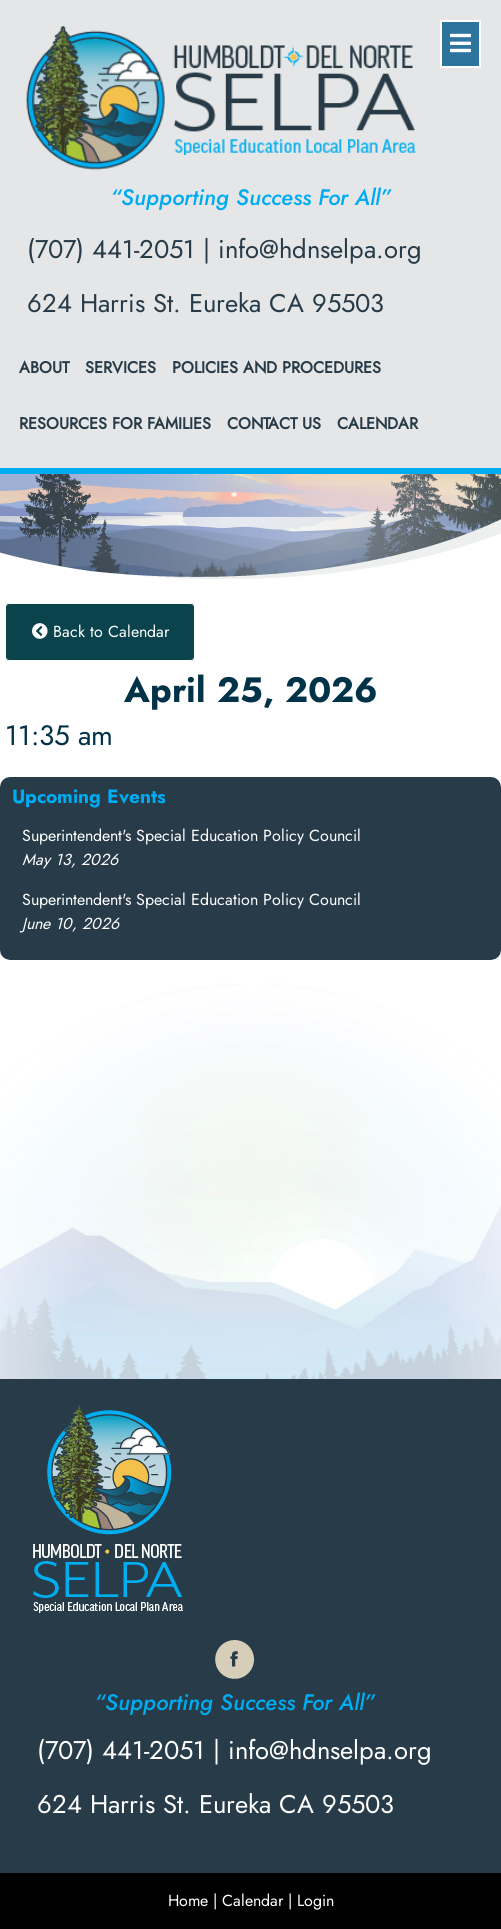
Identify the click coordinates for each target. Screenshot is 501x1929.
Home (188, 1900)
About (44, 367)
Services (120, 367)
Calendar (377, 423)
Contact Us (274, 423)
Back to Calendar (100, 631)
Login (315, 1900)
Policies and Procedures (276, 367)
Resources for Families (115, 423)
